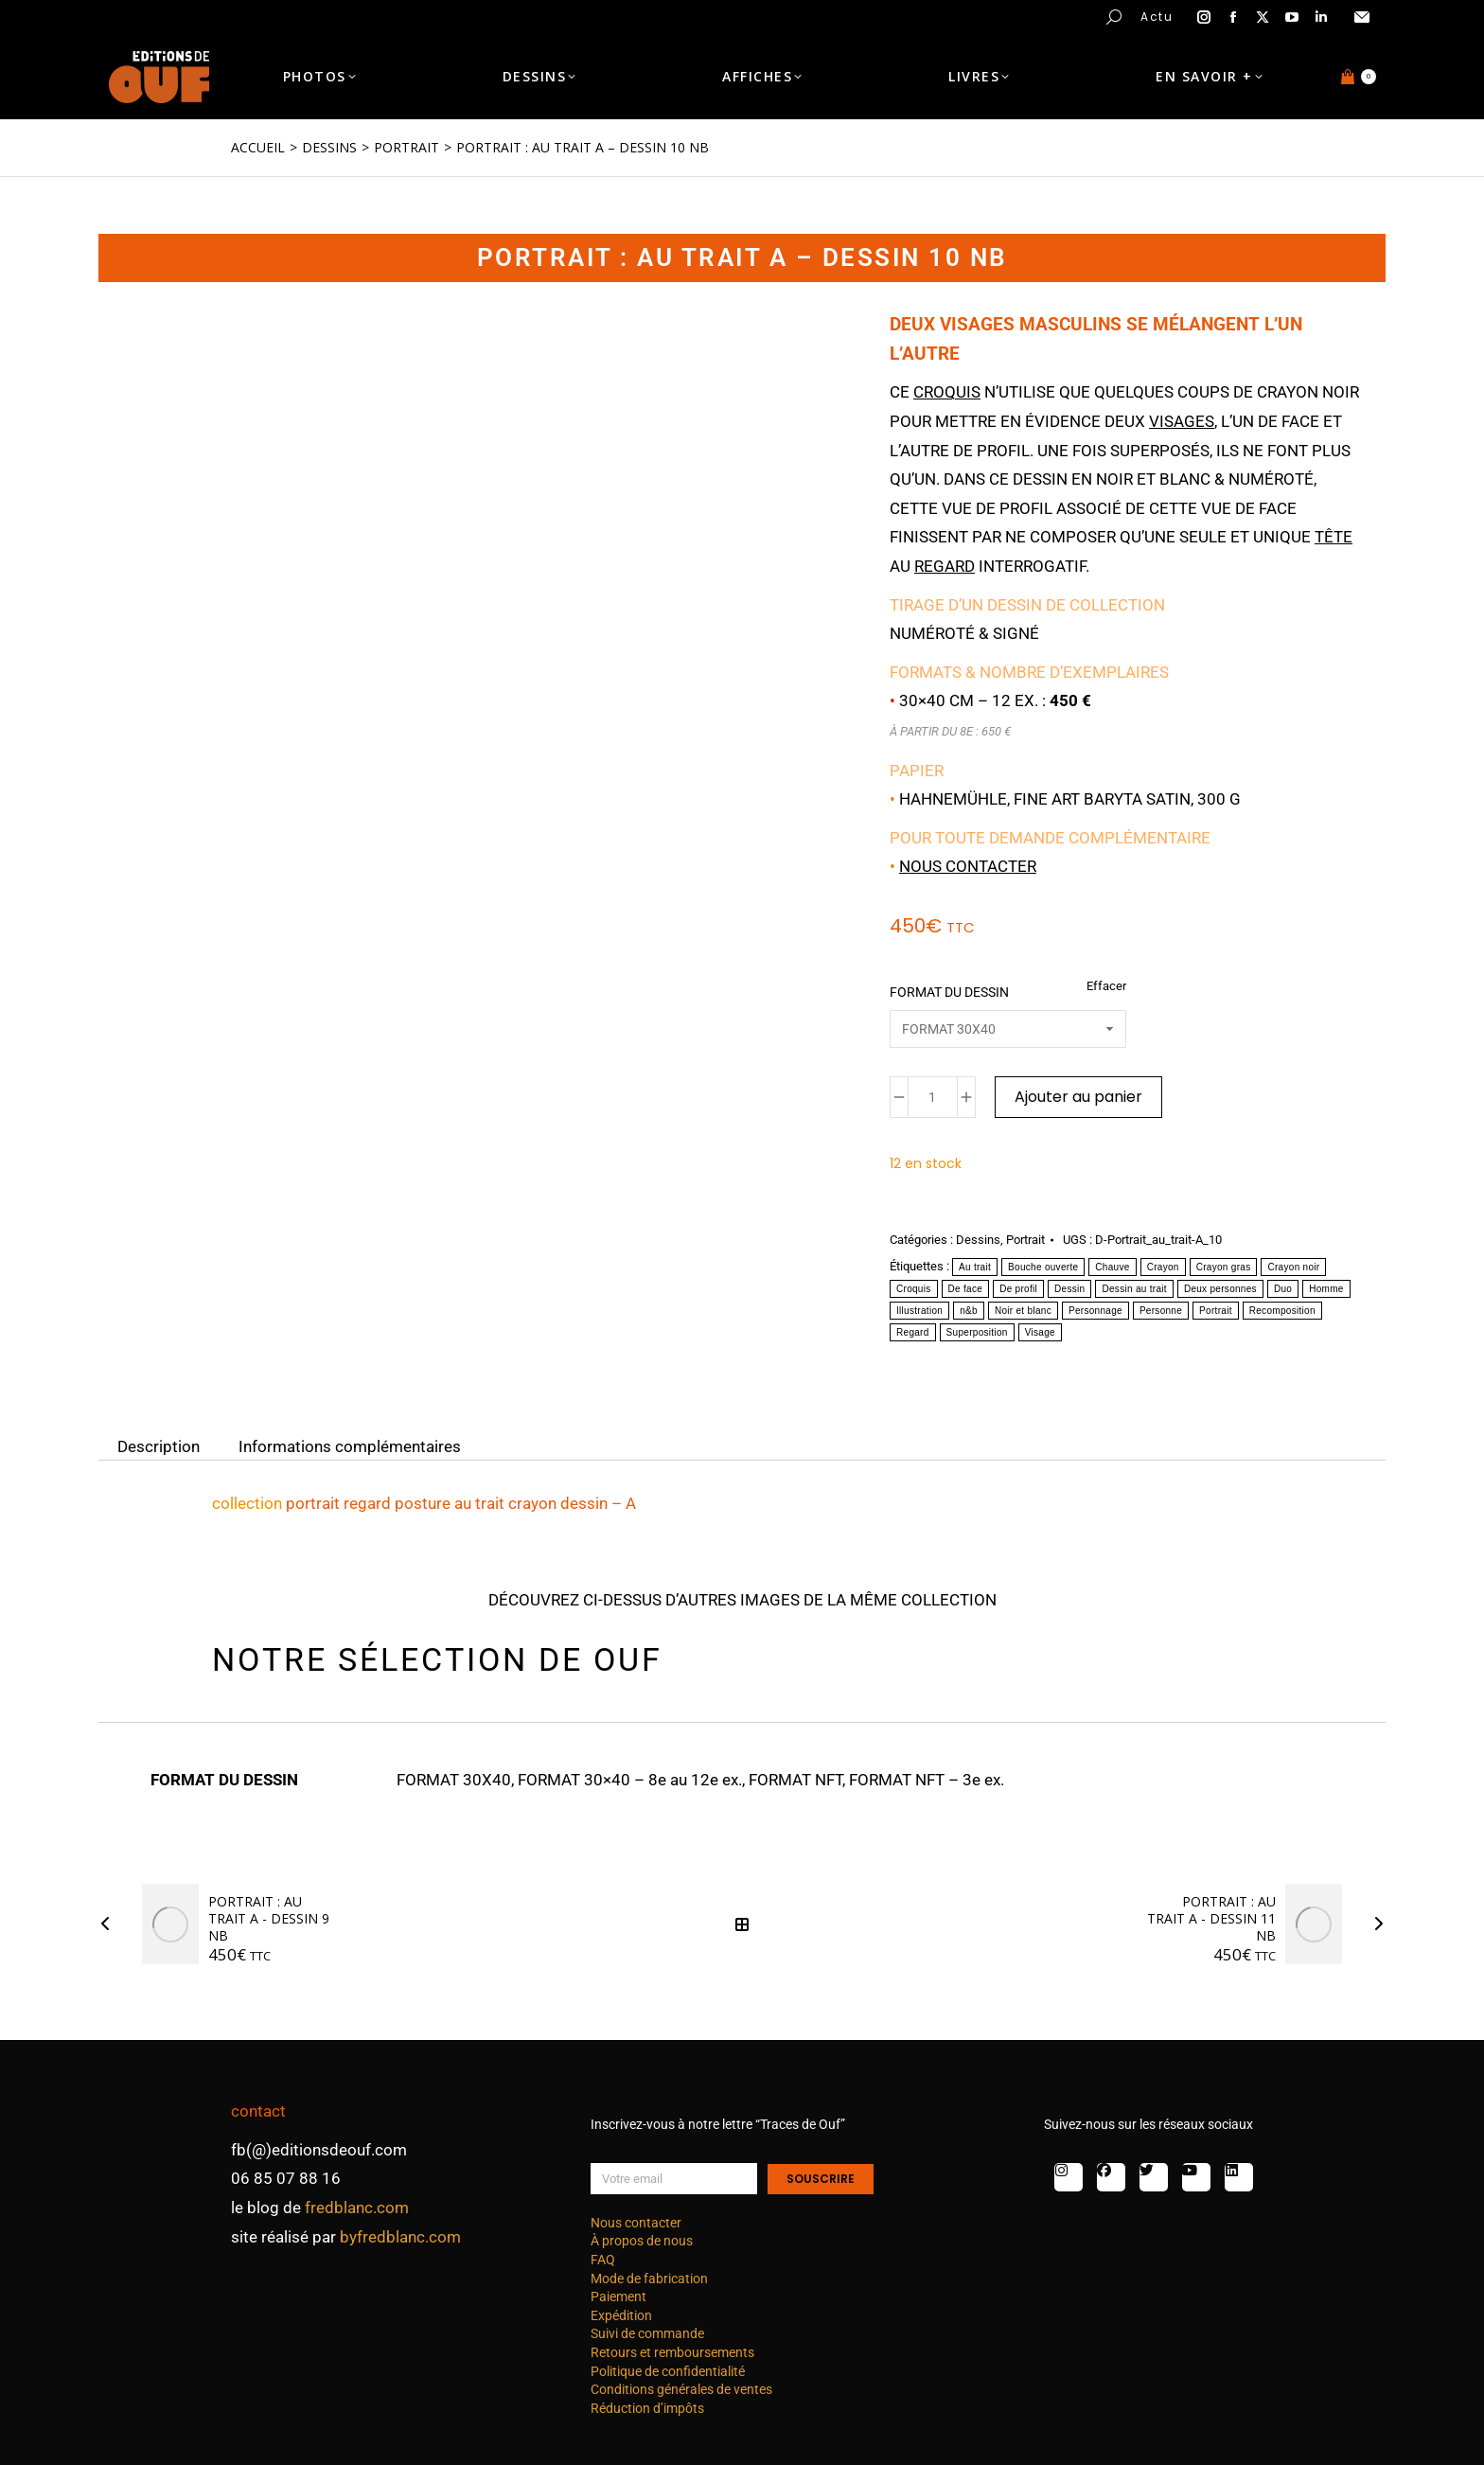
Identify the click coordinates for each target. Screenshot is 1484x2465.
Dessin (1069, 1289)
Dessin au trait (1134, 1289)
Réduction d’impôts (647, 2408)
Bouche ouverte (1043, 1267)
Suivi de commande (647, 2333)
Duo (1283, 1289)
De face (965, 1289)
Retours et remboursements (672, 2352)
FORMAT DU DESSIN (949, 992)
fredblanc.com (357, 2207)
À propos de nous (642, 2240)
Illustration (919, 1310)
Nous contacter (967, 866)
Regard (912, 1332)
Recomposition (1282, 1310)
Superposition (977, 1332)
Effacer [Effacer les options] (1106, 986)
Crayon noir (1293, 1267)
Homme (1326, 1289)
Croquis (913, 1289)
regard (944, 566)
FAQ (603, 2259)
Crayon (1163, 1267)
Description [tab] (158, 1445)
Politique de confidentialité (668, 2371)
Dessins (978, 1239)
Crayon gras (1223, 1267)
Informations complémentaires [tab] (349, 1445)
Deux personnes (1220, 1289)
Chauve (1112, 1267)
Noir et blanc (1023, 1310)
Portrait (1025, 1239)
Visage (1040, 1332)
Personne (1161, 1310)
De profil (1018, 1289)
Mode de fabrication (649, 2278)
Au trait (975, 1267)
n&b (969, 1310)
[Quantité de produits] (933, 1097)
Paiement (618, 2296)
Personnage (1095, 1310)
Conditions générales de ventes (681, 2389)
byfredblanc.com (400, 2236)
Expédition (621, 2315)
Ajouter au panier (1078, 1097)
